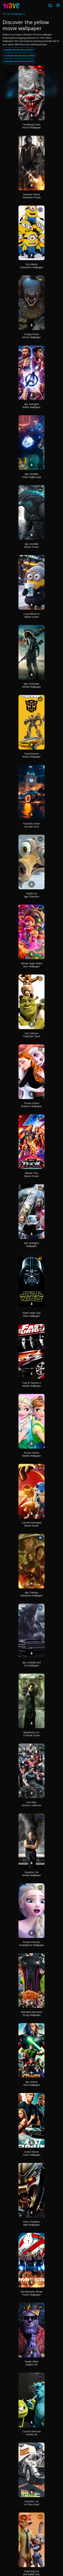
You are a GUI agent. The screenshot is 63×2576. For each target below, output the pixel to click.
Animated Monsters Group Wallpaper (31, 2013)
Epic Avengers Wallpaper (31, 1244)
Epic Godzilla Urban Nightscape (31, 475)
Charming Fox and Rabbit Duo (31, 2573)
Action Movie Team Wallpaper (31, 2153)
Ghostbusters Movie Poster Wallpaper (31, 2293)
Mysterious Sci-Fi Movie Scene (31, 1734)
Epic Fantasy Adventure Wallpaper (31, 1594)
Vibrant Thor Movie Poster (31, 1174)
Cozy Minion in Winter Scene (31, 615)
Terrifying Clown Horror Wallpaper (31, 126)
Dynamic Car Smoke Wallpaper (31, 1874)
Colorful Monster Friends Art (31, 2433)
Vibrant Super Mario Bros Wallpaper (31, 965)
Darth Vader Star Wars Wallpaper (32, 1314)
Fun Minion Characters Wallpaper (31, 266)
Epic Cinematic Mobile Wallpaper (31, 685)
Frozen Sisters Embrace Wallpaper (31, 1105)
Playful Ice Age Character (31, 895)
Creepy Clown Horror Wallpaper (31, 336)
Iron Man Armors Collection (31, 1804)
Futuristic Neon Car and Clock (31, 825)
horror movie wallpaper (19, 55)
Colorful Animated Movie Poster (31, 1524)
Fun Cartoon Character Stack (31, 1035)
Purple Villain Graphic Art (31, 2363)
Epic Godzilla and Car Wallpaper (31, 1664)
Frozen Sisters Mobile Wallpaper (31, 1454)
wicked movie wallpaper (19, 61)
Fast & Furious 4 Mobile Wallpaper (31, 1384)
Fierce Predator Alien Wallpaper (31, 2223)
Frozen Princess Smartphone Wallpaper (31, 1943)
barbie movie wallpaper (18, 49)
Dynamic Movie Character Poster (31, 196)
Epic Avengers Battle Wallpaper (31, 405)
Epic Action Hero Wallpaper (31, 2083)
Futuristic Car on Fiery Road (31, 2503)
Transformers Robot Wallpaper (32, 755)
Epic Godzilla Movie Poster (31, 545)
